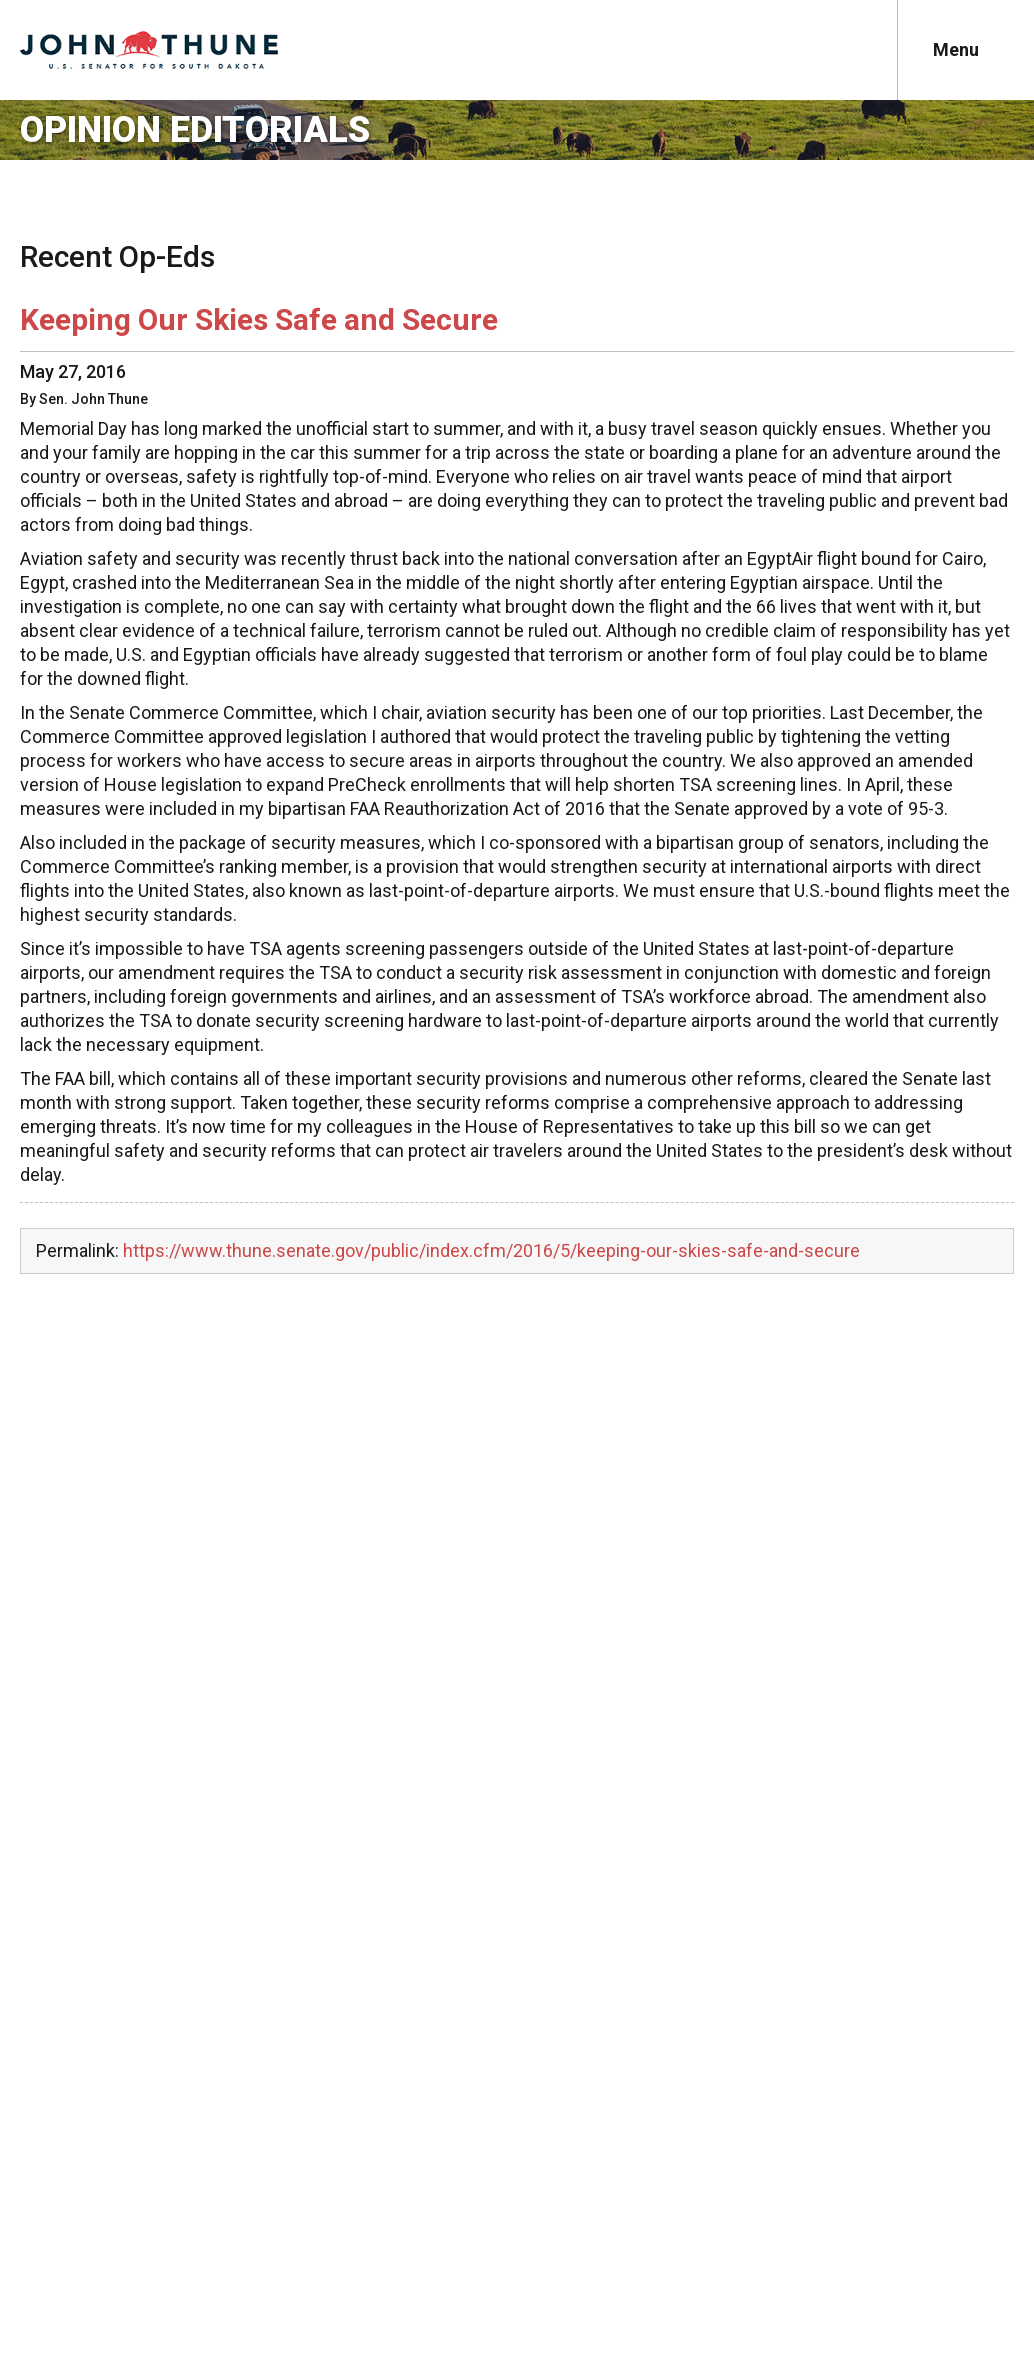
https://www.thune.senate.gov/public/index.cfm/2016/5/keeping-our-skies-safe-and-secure (491, 1250)
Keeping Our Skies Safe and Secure (259, 319)
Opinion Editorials (195, 130)
